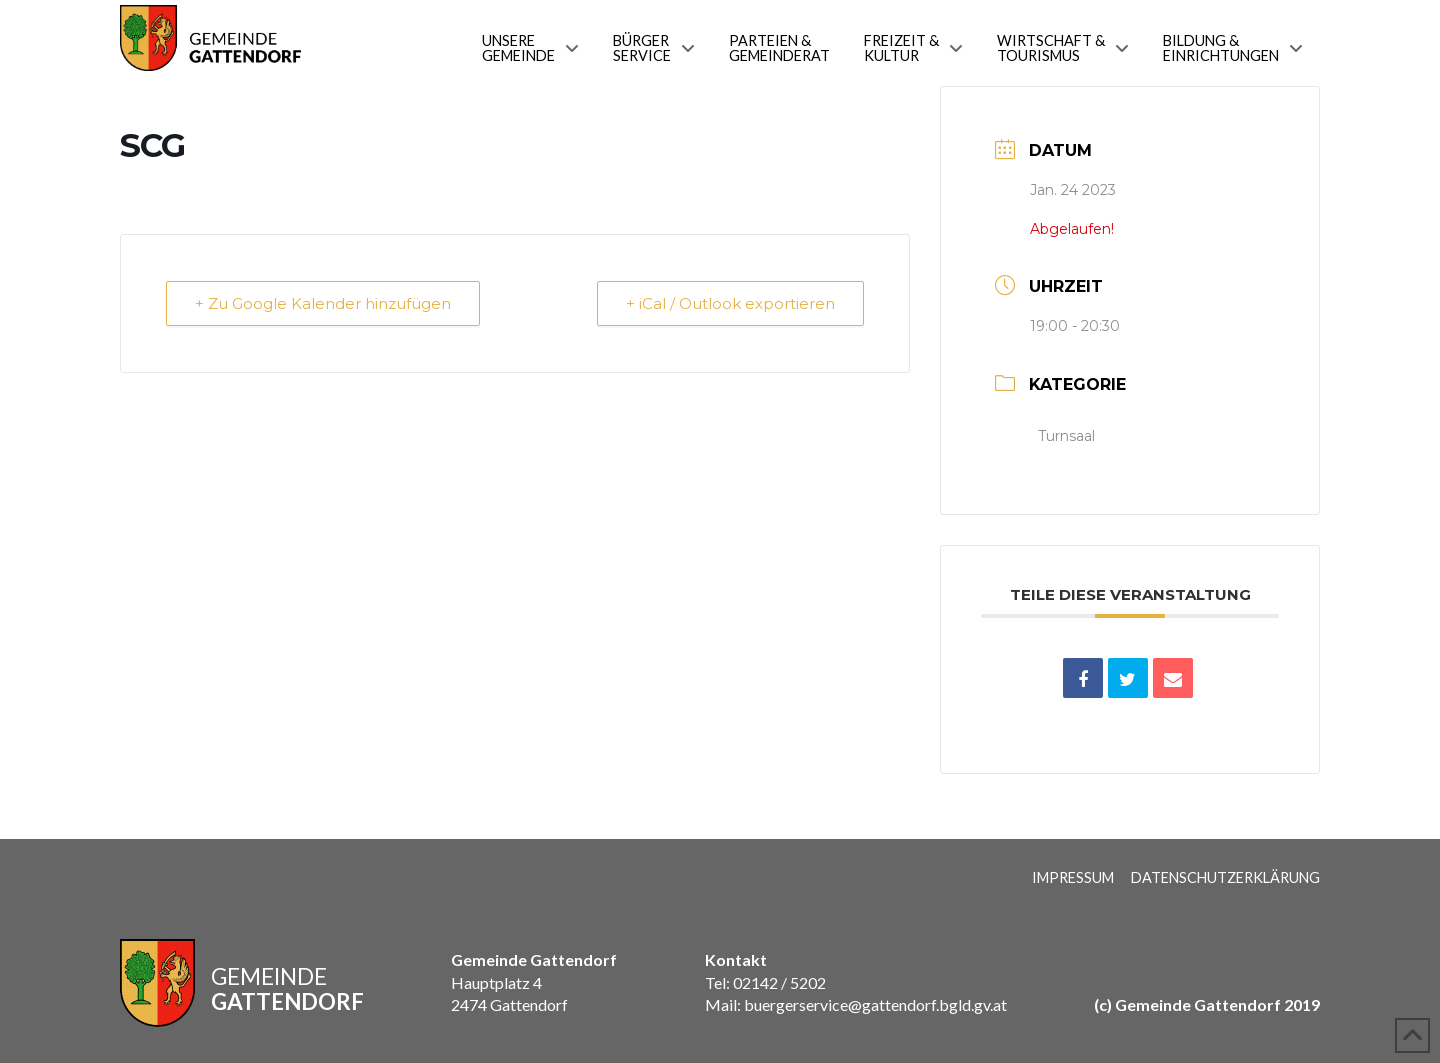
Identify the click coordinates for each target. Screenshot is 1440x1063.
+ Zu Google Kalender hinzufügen (323, 303)
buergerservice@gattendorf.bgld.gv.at (874, 1004)
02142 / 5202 (779, 982)
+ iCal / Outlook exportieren (730, 303)
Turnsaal (1066, 436)
